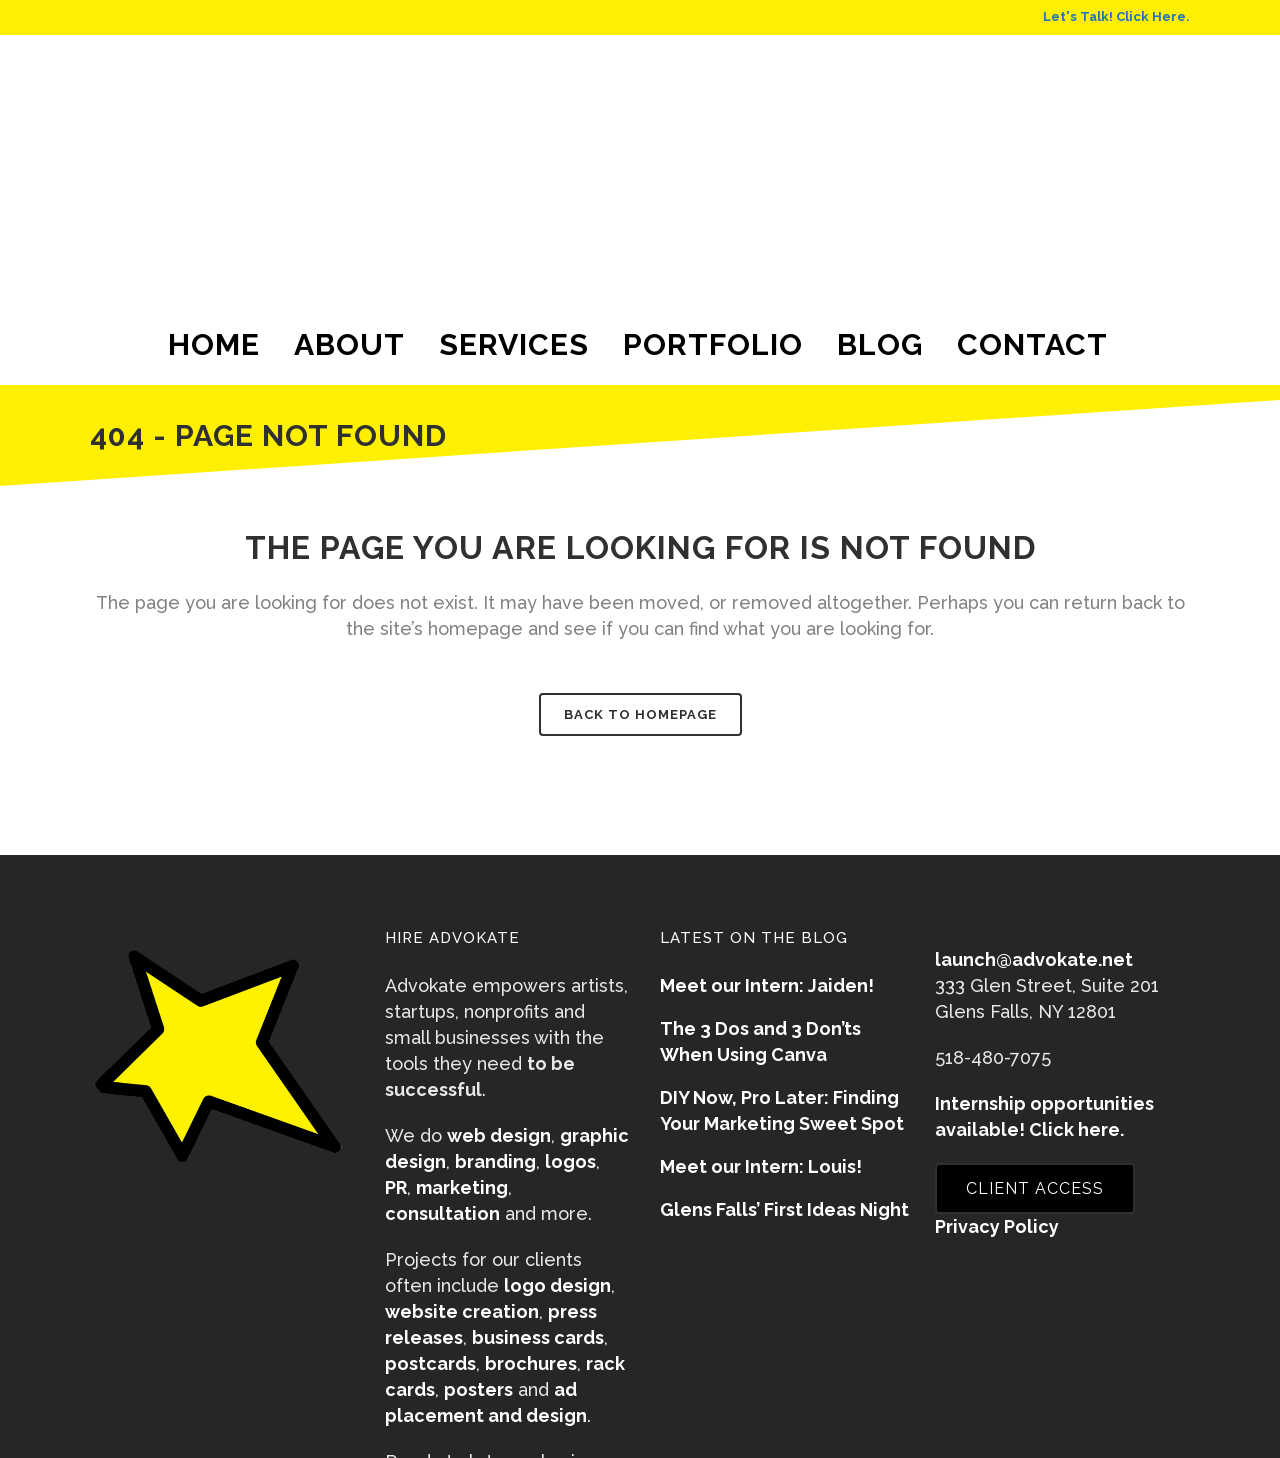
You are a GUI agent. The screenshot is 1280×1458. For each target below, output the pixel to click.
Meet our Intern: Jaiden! (767, 985)
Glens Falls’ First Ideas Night (784, 1209)
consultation (442, 1213)
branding (495, 1161)
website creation (462, 1311)
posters (478, 1389)
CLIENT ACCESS (1035, 1188)
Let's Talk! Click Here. (1116, 16)
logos (570, 1161)
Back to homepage (640, 714)
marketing (462, 1187)
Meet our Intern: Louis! (761, 1166)
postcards (430, 1363)
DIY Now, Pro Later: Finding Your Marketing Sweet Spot (782, 1110)
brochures (531, 1363)
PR (396, 1187)
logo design (557, 1285)
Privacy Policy (997, 1226)
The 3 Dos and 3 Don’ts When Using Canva (760, 1041)
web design (499, 1135)
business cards (538, 1337)
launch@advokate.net (1034, 959)
